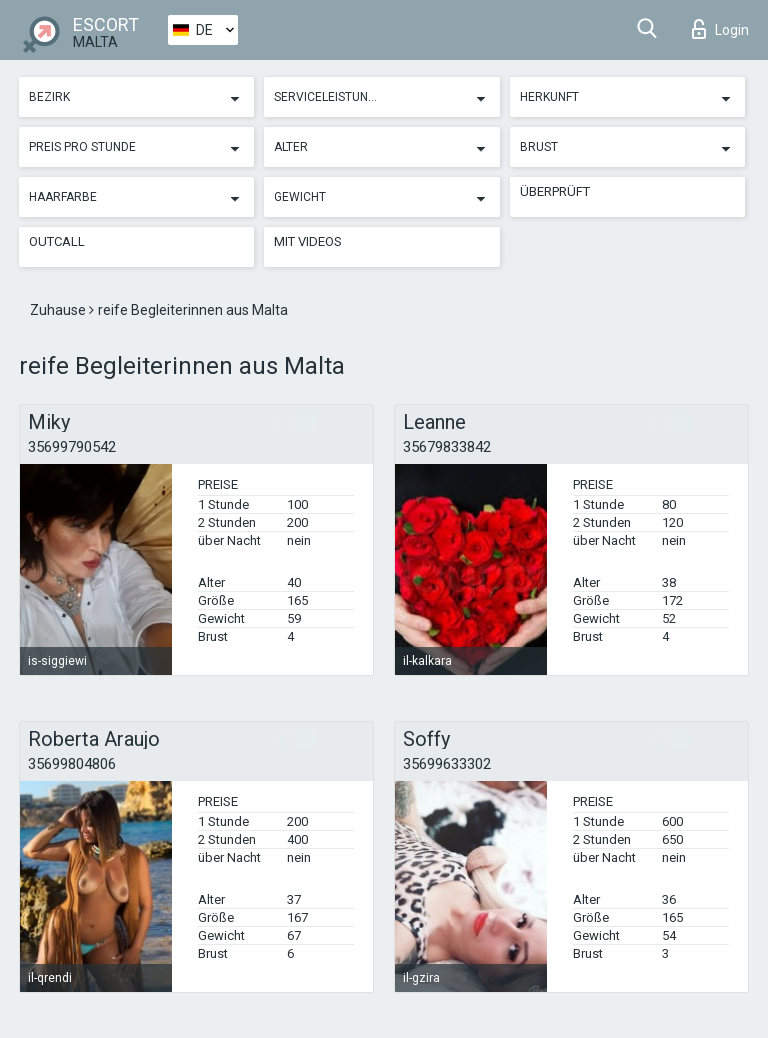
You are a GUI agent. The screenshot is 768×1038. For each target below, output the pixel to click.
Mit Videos (308, 241)
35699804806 (72, 764)
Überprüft (555, 191)
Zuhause (59, 310)
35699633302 (447, 764)
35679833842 (447, 447)
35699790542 (72, 447)
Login (720, 29)
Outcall (57, 241)
